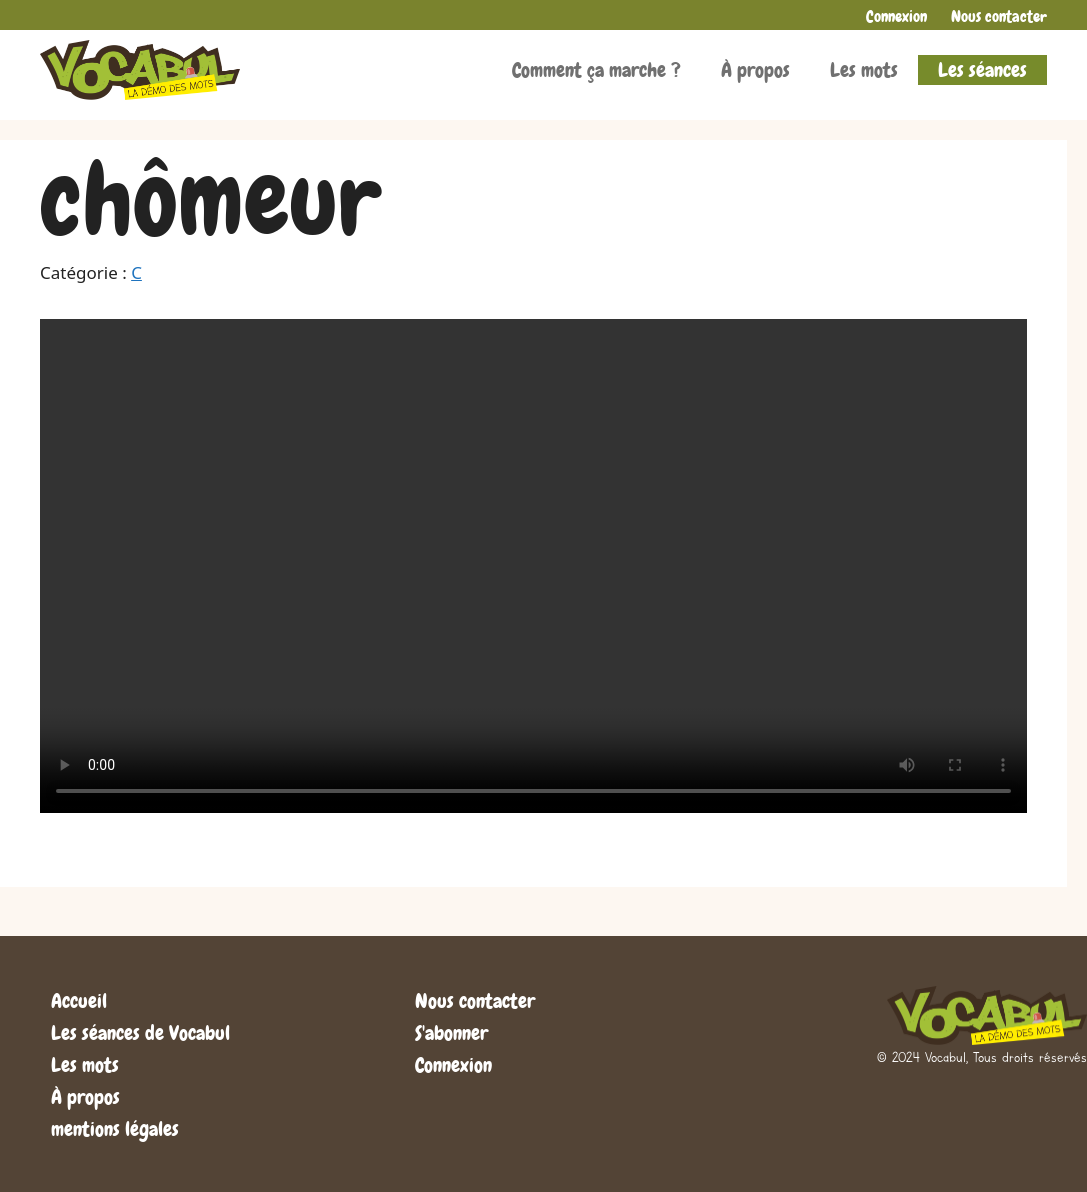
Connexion (896, 16)
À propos (755, 70)
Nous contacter (999, 16)
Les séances (982, 70)
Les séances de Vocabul (140, 1033)
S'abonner (451, 1033)
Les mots (864, 70)
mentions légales (115, 1129)
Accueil (79, 1001)
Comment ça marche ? (596, 70)
